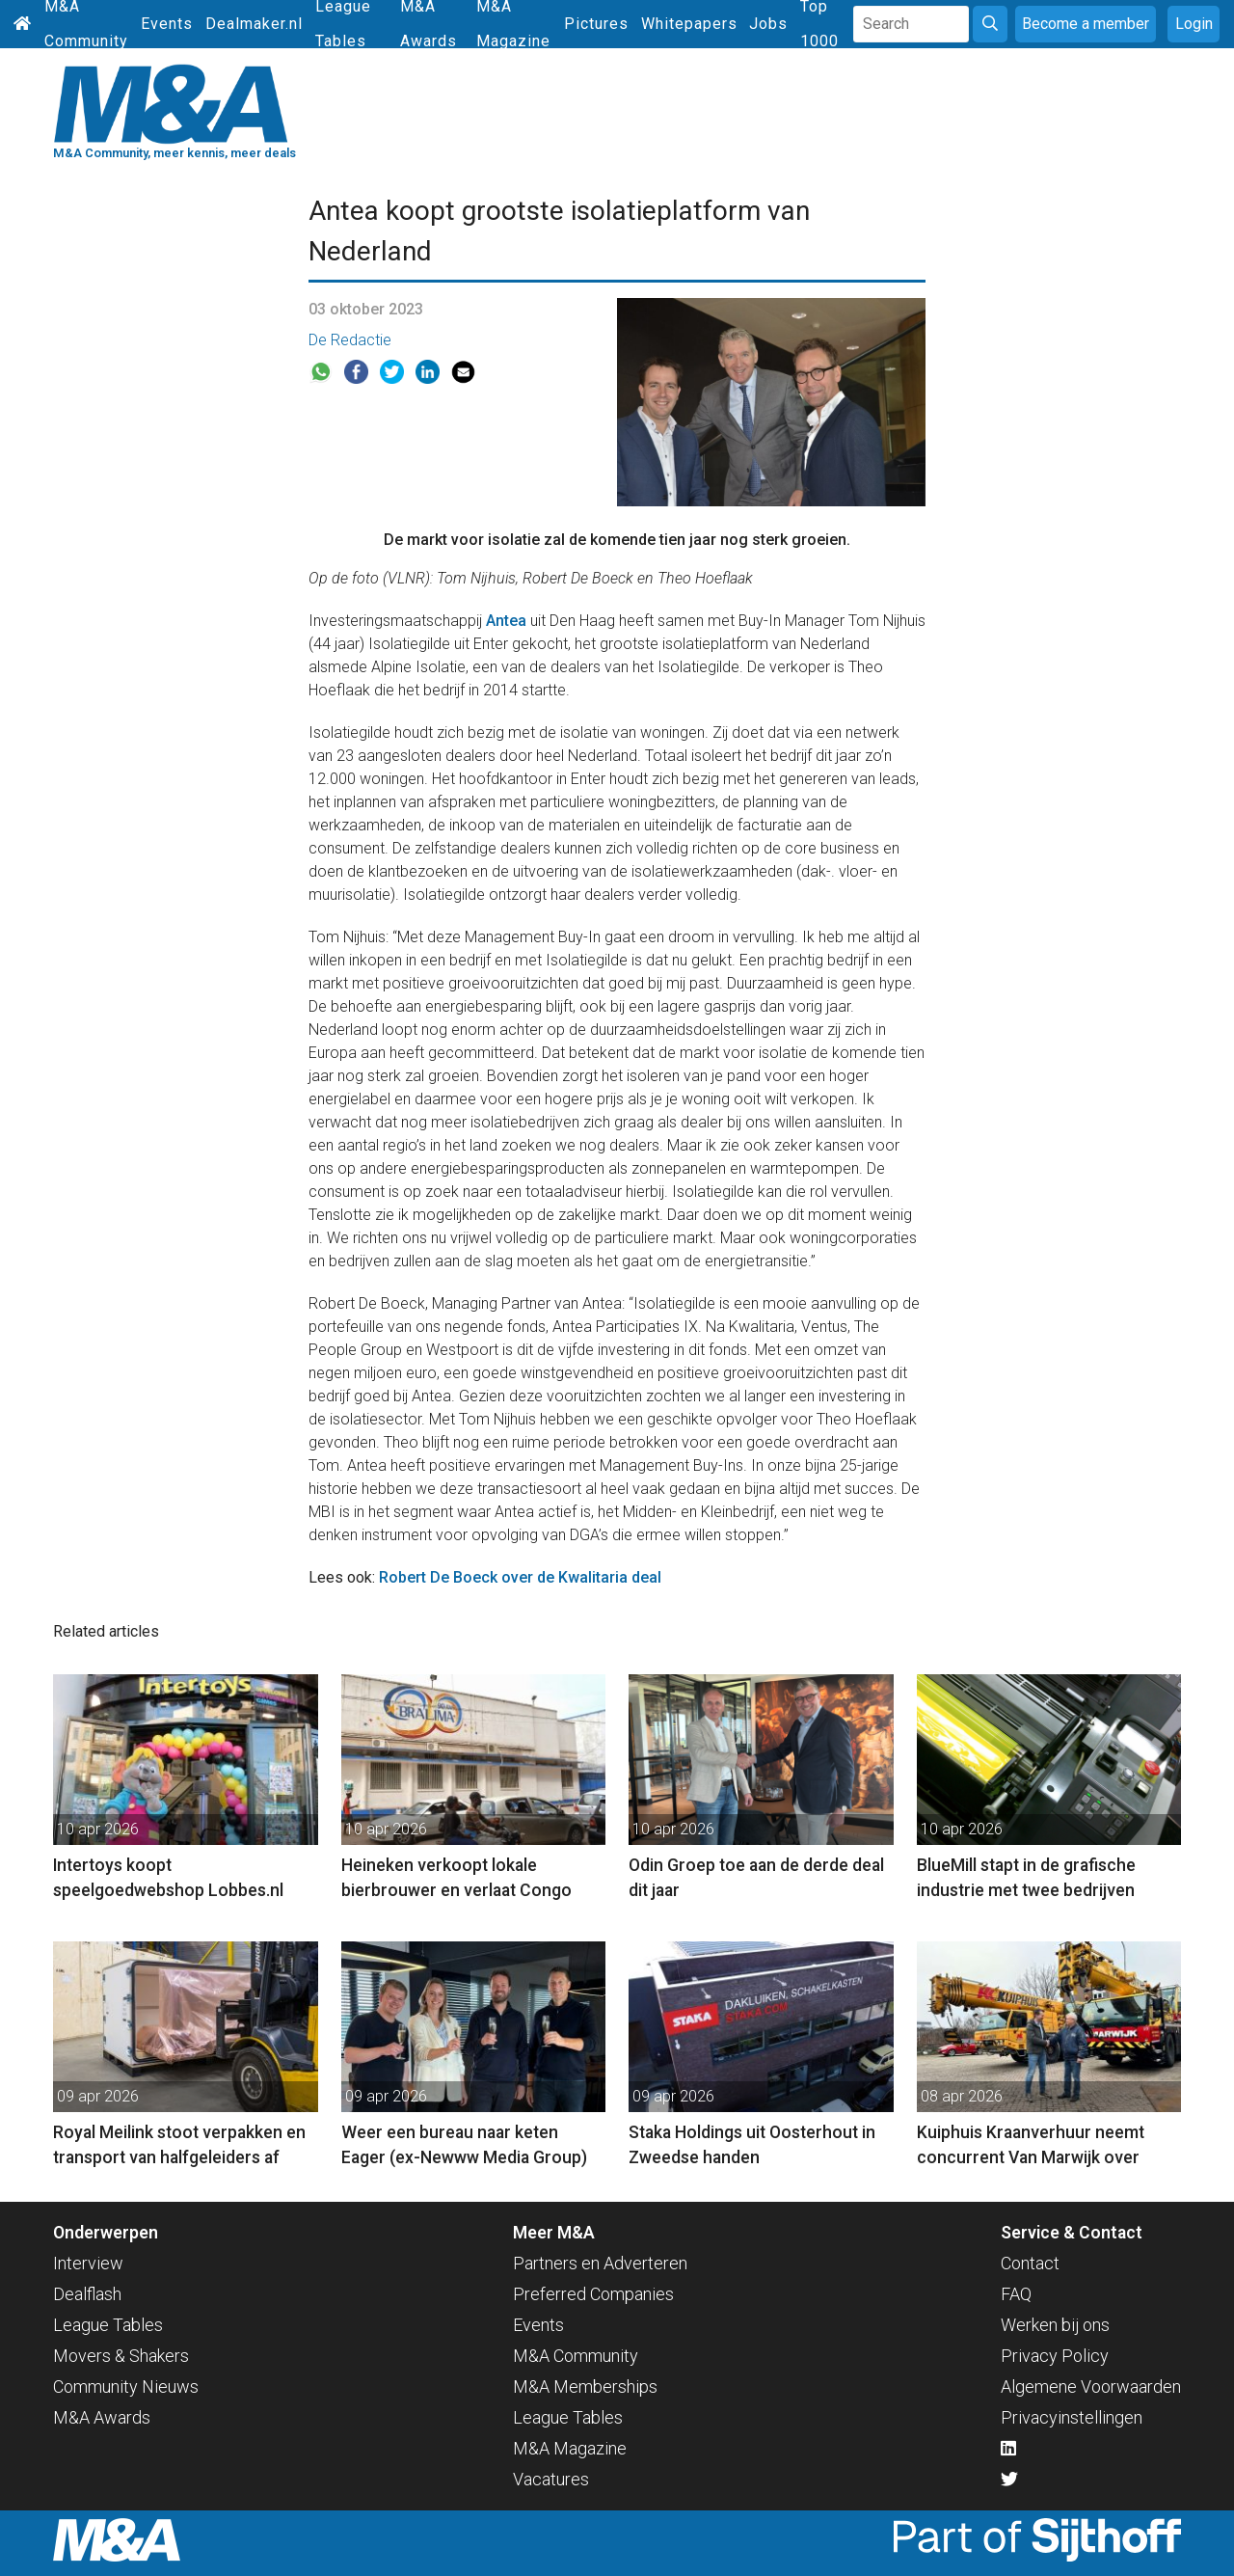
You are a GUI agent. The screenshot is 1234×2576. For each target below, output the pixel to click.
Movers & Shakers (121, 2356)
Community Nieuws (126, 2386)
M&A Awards (101, 2417)
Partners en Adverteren (600, 2263)
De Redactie (349, 340)
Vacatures (551, 2479)
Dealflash (87, 2294)
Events (167, 23)
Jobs (768, 23)
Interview (88, 2263)
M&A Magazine (570, 2448)
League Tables (108, 2325)
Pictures (596, 23)
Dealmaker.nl (254, 23)
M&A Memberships (585, 2386)
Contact (1030, 2263)
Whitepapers (689, 23)
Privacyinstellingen (1071, 2417)
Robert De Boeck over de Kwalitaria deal (520, 1577)
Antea (506, 620)
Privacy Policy (1055, 2356)
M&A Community (575, 2356)
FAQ (1016, 2294)
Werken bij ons (1055, 2325)
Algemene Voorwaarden (1091, 2386)
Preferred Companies (593, 2294)
